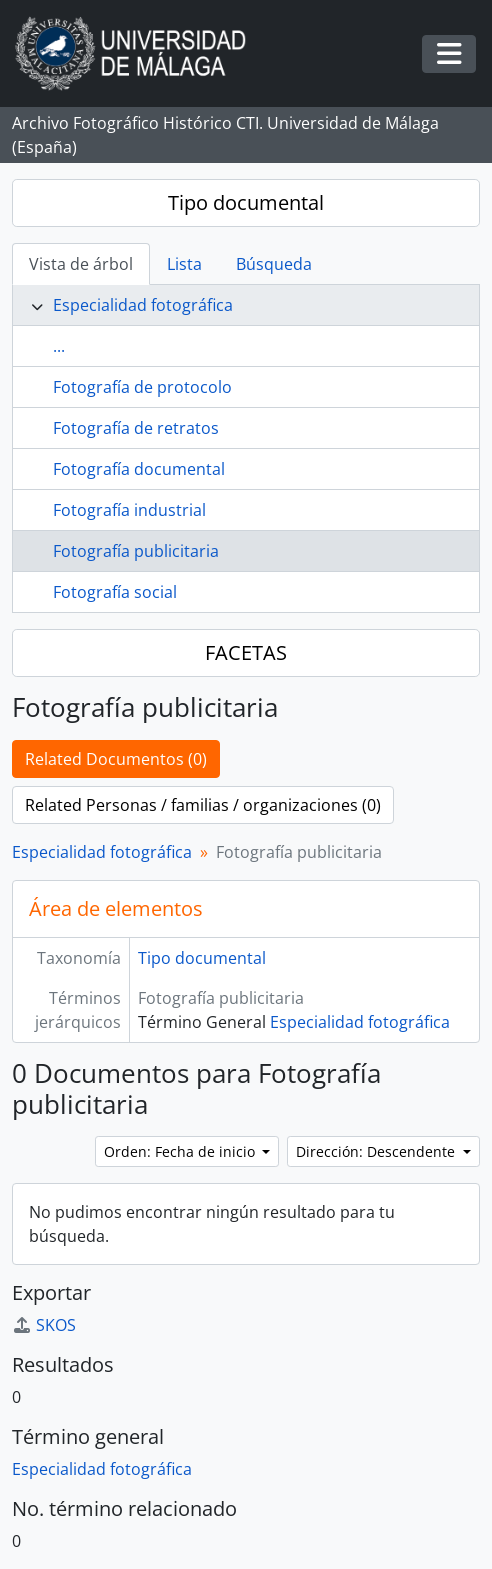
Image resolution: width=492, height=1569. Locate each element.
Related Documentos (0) (116, 759)
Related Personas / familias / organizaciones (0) (203, 805)
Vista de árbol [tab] (81, 264)
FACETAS (246, 652)
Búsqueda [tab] (274, 264)
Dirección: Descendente (377, 1151)
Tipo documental (246, 202)
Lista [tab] (184, 264)
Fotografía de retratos (136, 428)
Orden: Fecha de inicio (181, 1151)
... (59, 346)
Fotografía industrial (129, 510)
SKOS (44, 1325)
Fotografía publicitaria (136, 551)
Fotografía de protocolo (142, 387)
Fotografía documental (139, 469)
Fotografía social (115, 592)
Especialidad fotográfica (143, 305)
